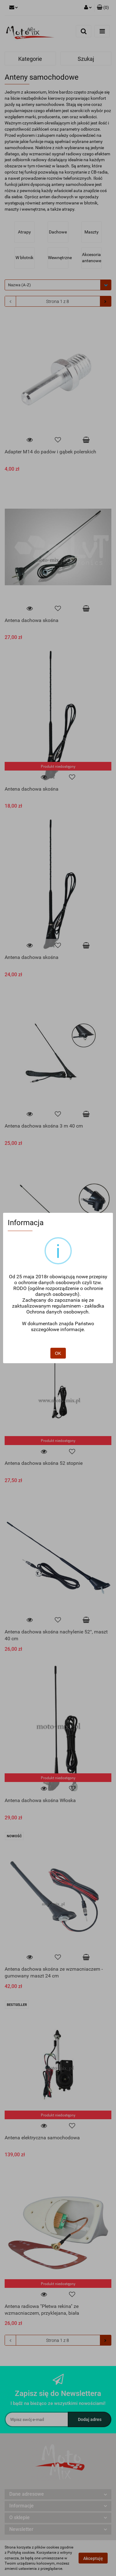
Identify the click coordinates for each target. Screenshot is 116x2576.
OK (58, 1333)
